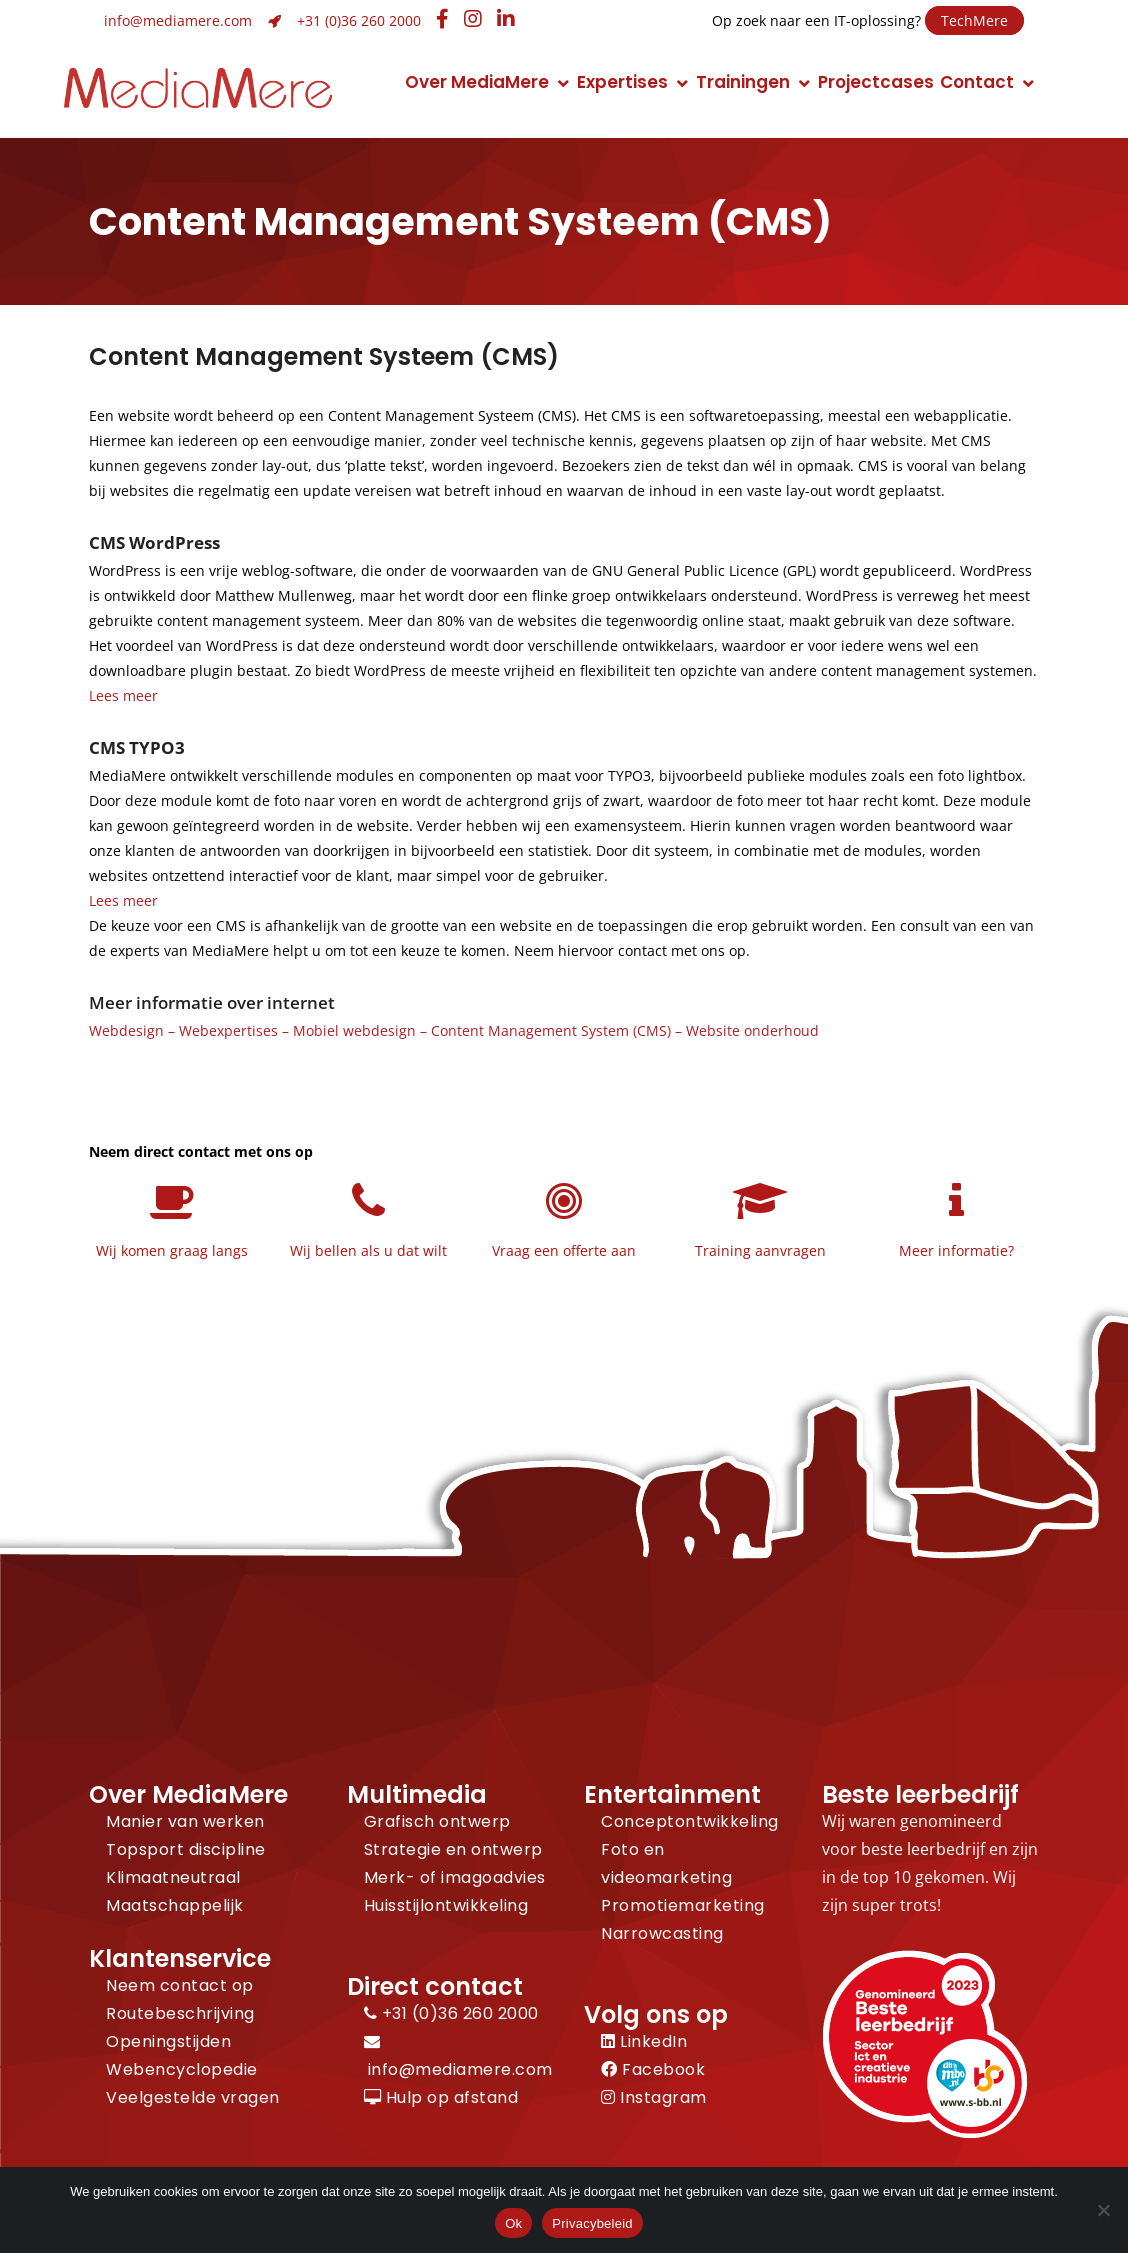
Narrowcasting (662, 1933)
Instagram (654, 2097)
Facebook (653, 2069)
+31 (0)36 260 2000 (359, 20)
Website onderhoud (752, 1030)
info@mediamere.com (178, 20)
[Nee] (1103, 2210)
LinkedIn (644, 2041)
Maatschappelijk (175, 1905)
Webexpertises (228, 1030)
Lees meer (123, 695)
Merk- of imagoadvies (455, 1877)
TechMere (974, 20)
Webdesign (126, 1030)
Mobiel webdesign (354, 1030)
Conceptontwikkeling (690, 1821)
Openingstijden (168, 2041)
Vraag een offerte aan (564, 1250)
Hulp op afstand (441, 2097)
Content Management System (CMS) (551, 1030)
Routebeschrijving (180, 2013)
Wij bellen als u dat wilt (368, 1250)
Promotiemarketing (683, 1905)
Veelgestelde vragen (193, 2097)
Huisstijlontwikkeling (446, 1905)
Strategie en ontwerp (453, 1849)
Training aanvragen (760, 1250)
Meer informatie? (956, 1250)
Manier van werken (185, 1821)
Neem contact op (180, 1985)
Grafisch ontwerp (437, 1821)
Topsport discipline (186, 1849)
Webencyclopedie (182, 2069)
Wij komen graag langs (172, 1250)
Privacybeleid (592, 2223)
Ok (513, 2223)
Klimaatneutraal (173, 1877)
